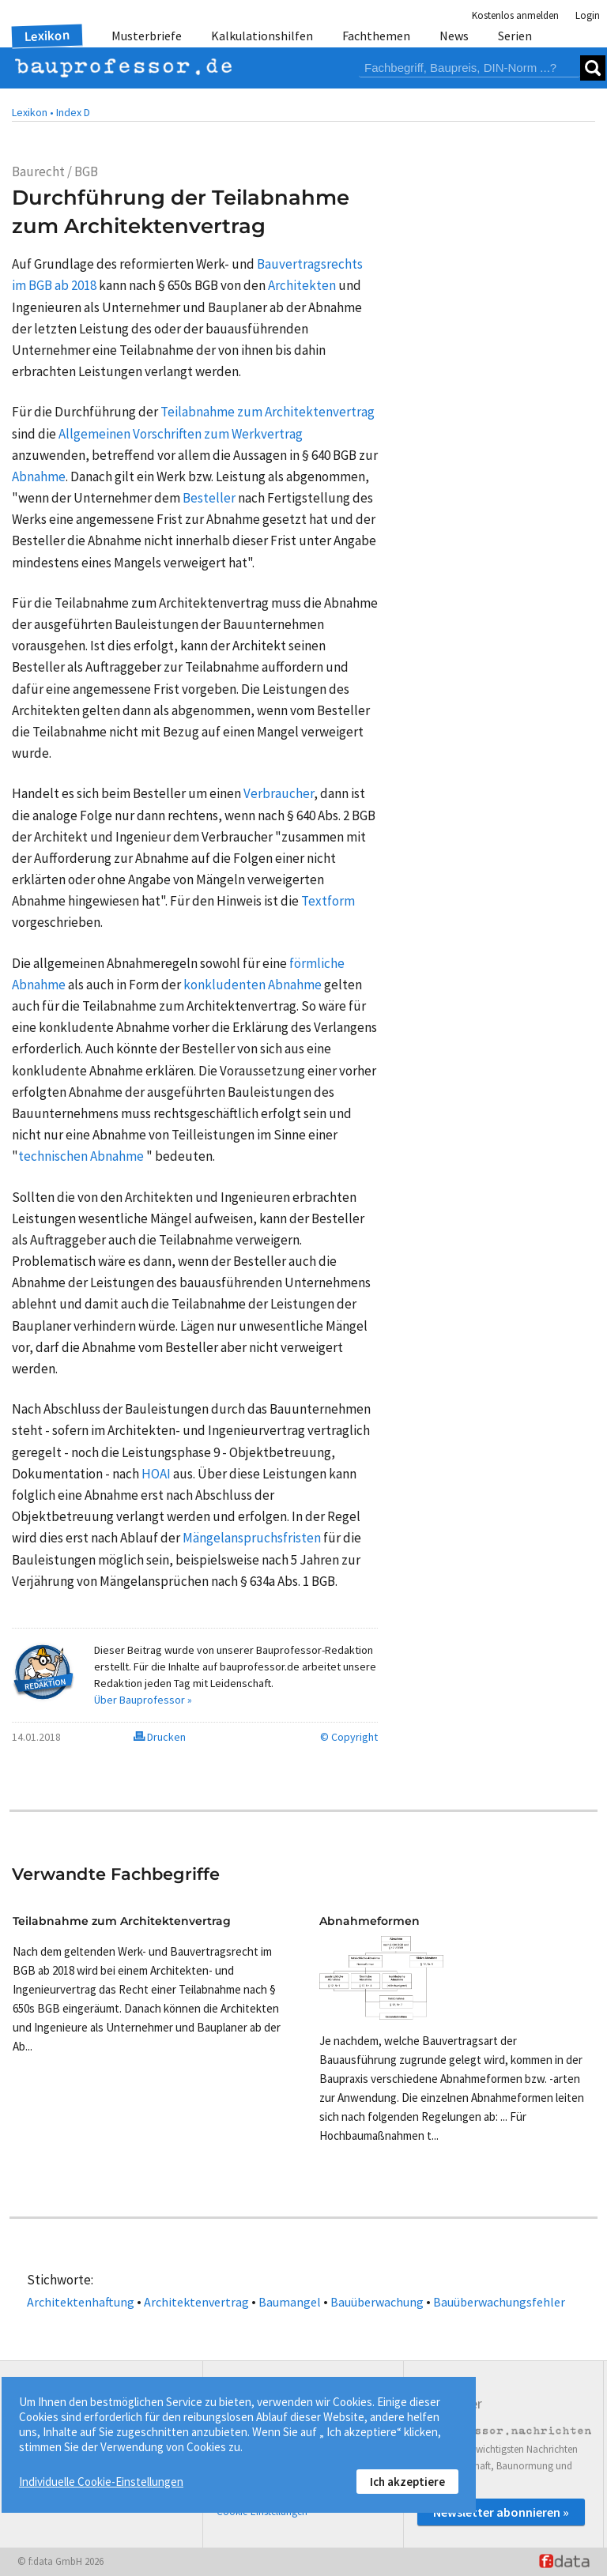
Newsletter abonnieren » (501, 2512)
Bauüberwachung (377, 2302)
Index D (73, 112)
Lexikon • (33, 112)
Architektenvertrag (196, 2302)
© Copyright (349, 1737)
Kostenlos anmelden (515, 15)
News (454, 35)
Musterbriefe (146, 35)
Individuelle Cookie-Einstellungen (101, 2481)
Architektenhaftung (80, 2302)
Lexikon (47, 35)
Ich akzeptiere (407, 2481)
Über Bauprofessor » (143, 1700)
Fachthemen (376, 35)
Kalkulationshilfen (262, 35)
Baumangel (289, 2302)
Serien (515, 35)
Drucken (160, 1737)
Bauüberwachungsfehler (499, 2302)
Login (587, 15)
